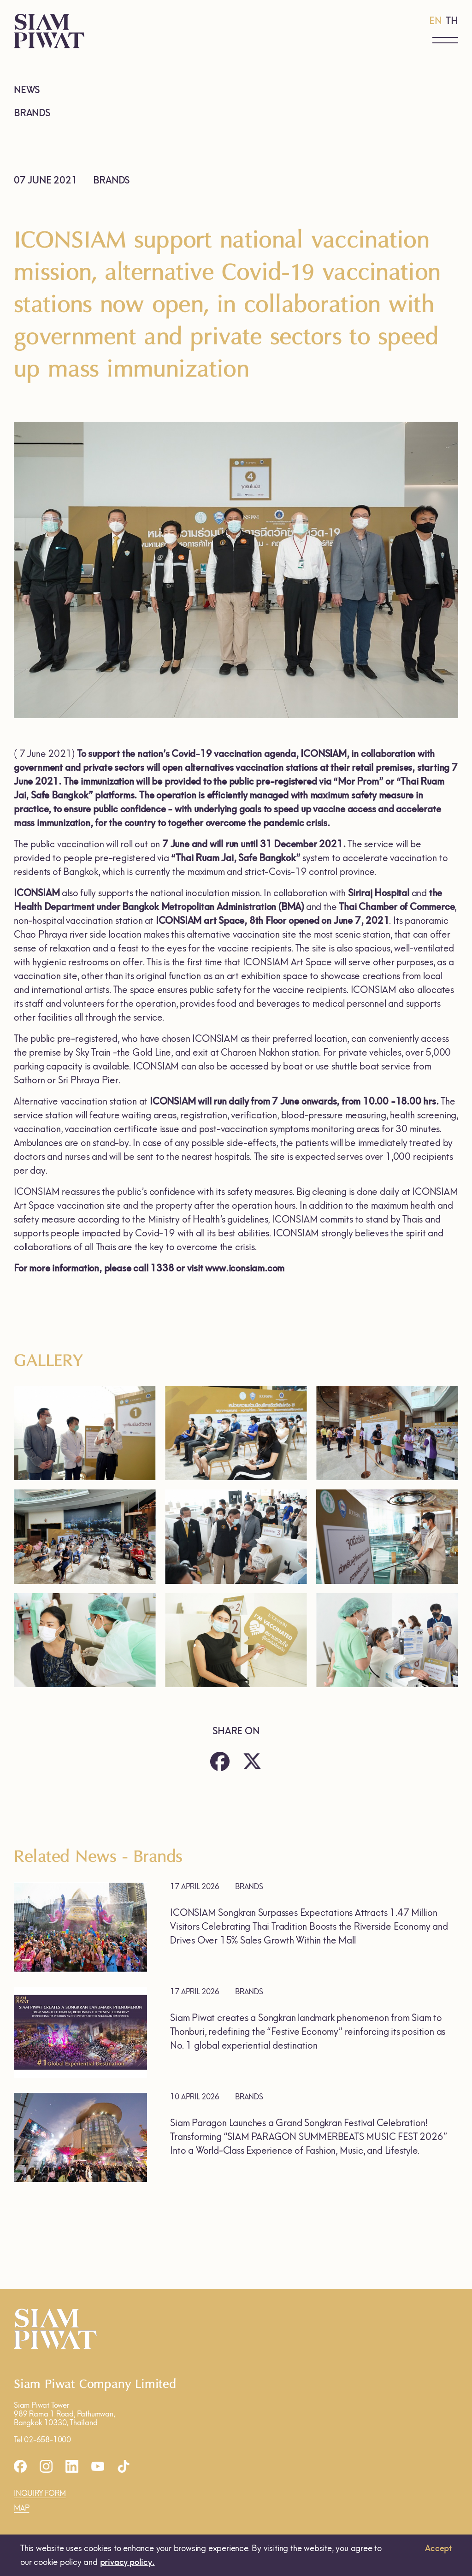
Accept (438, 2548)
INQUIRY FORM (40, 2493)
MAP (21, 2508)
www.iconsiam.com (244, 1268)
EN (435, 20)
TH (452, 20)
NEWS (27, 89)
